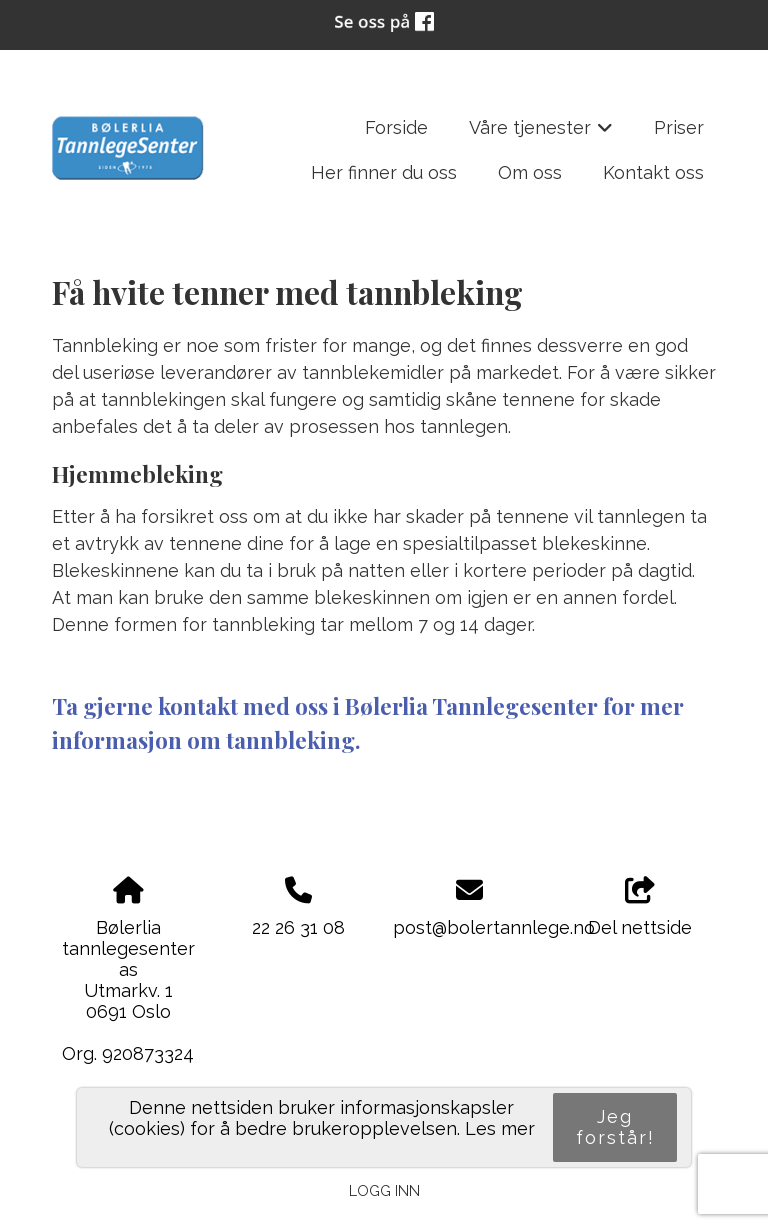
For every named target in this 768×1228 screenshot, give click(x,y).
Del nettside (640, 908)
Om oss (530, 172)
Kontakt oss (653, 172)
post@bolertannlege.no (494, 927)
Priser (679, 127)
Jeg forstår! (615, 1127)
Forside (396, 127)
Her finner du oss (384, 172)
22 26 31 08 (298, 927)
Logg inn (384, 1190)
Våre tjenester (541, 134)
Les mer (500, 1128)
